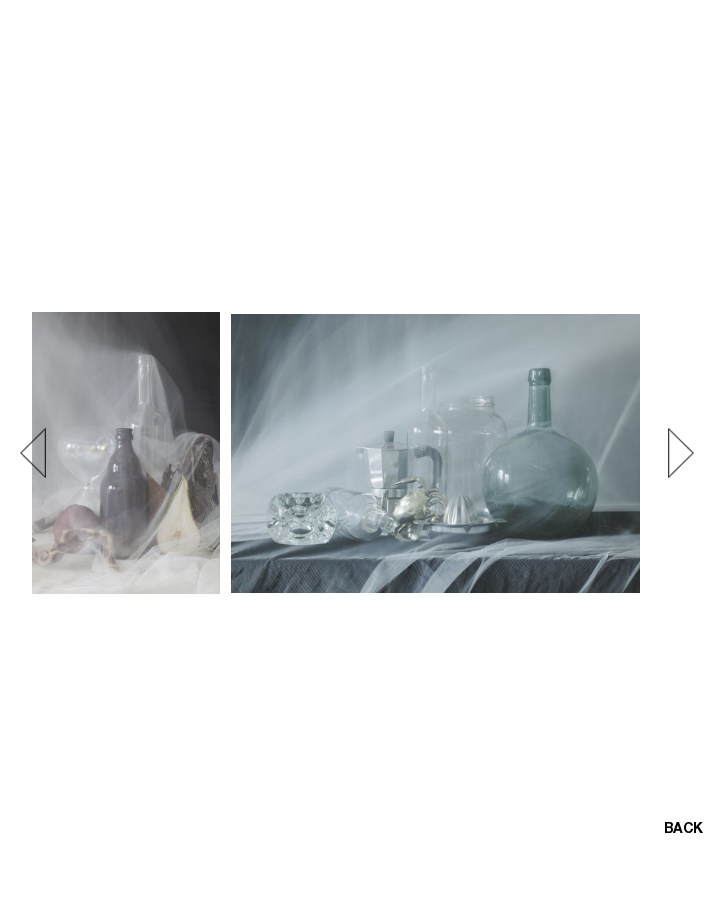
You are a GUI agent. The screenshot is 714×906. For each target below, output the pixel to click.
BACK (683, 830)
